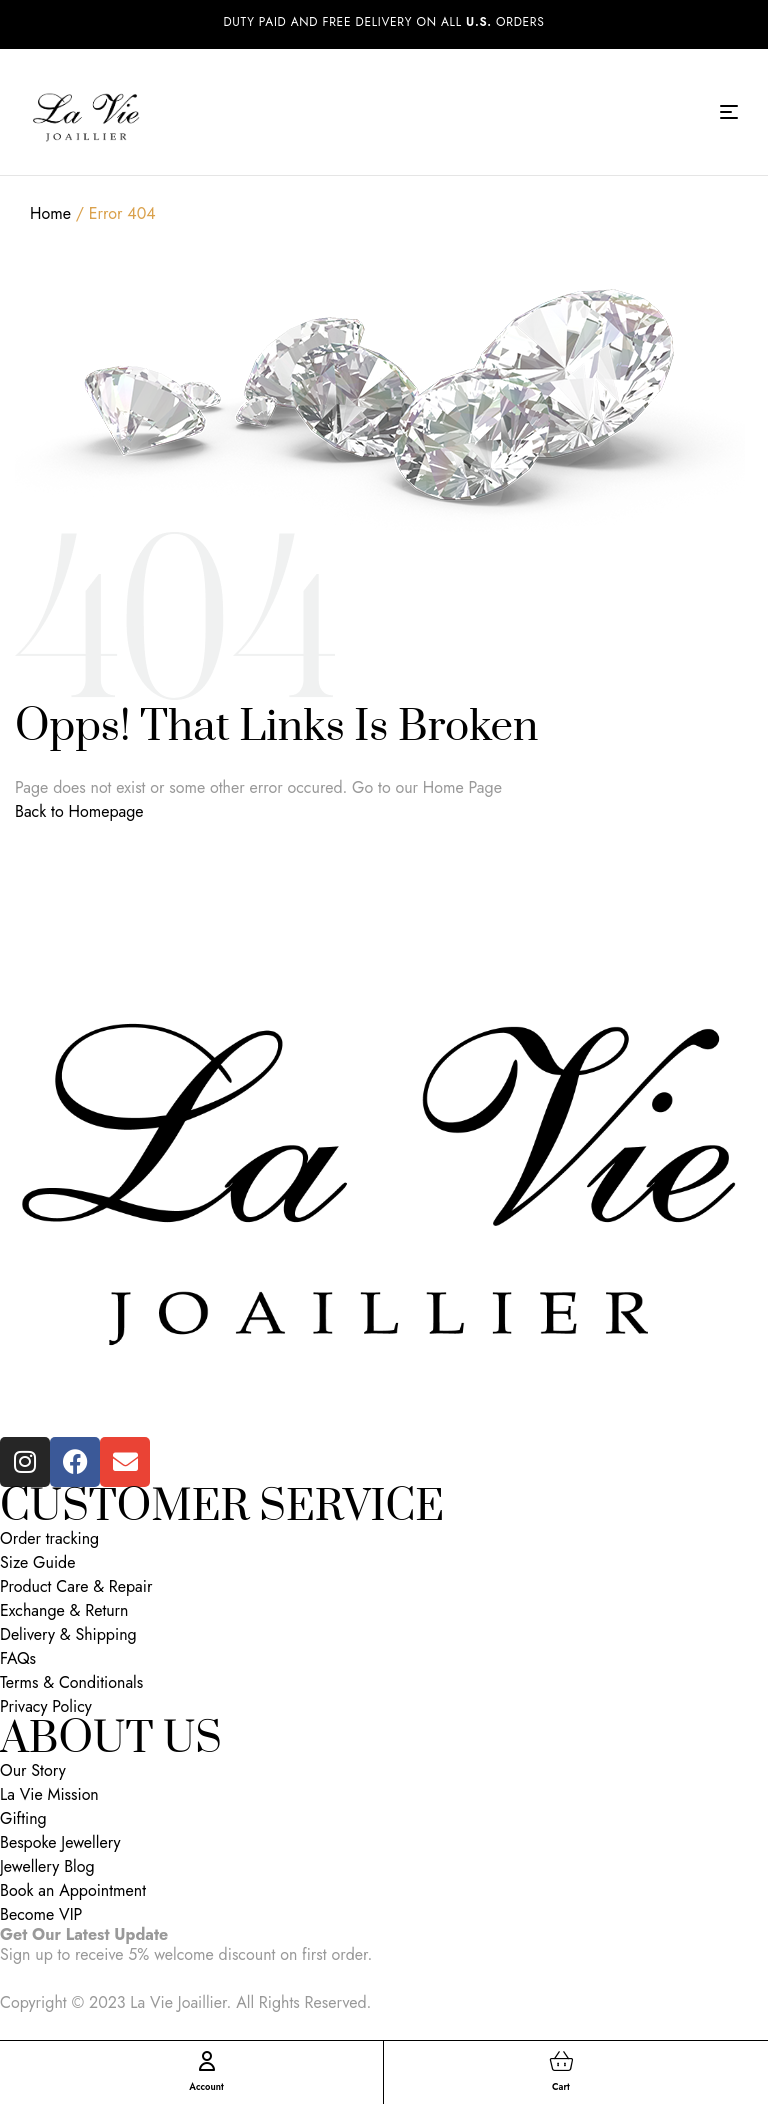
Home (50, 213)
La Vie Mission (49, 1795)
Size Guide (37, 1563)
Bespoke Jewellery (60, 1843)
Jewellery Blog (47, 1867)
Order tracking (49, 1539)
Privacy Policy (46, 1707)
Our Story (33, 1771)
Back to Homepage (79, 811)
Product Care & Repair (76, 1587)
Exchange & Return (64, 1611)
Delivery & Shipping (68, 1635)
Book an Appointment (73, 1891)
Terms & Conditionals (71, 1683)
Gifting (23, 1819)
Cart (561, 2086)
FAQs (18, 1659)
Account (206, 2086)
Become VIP (41, 1915)
